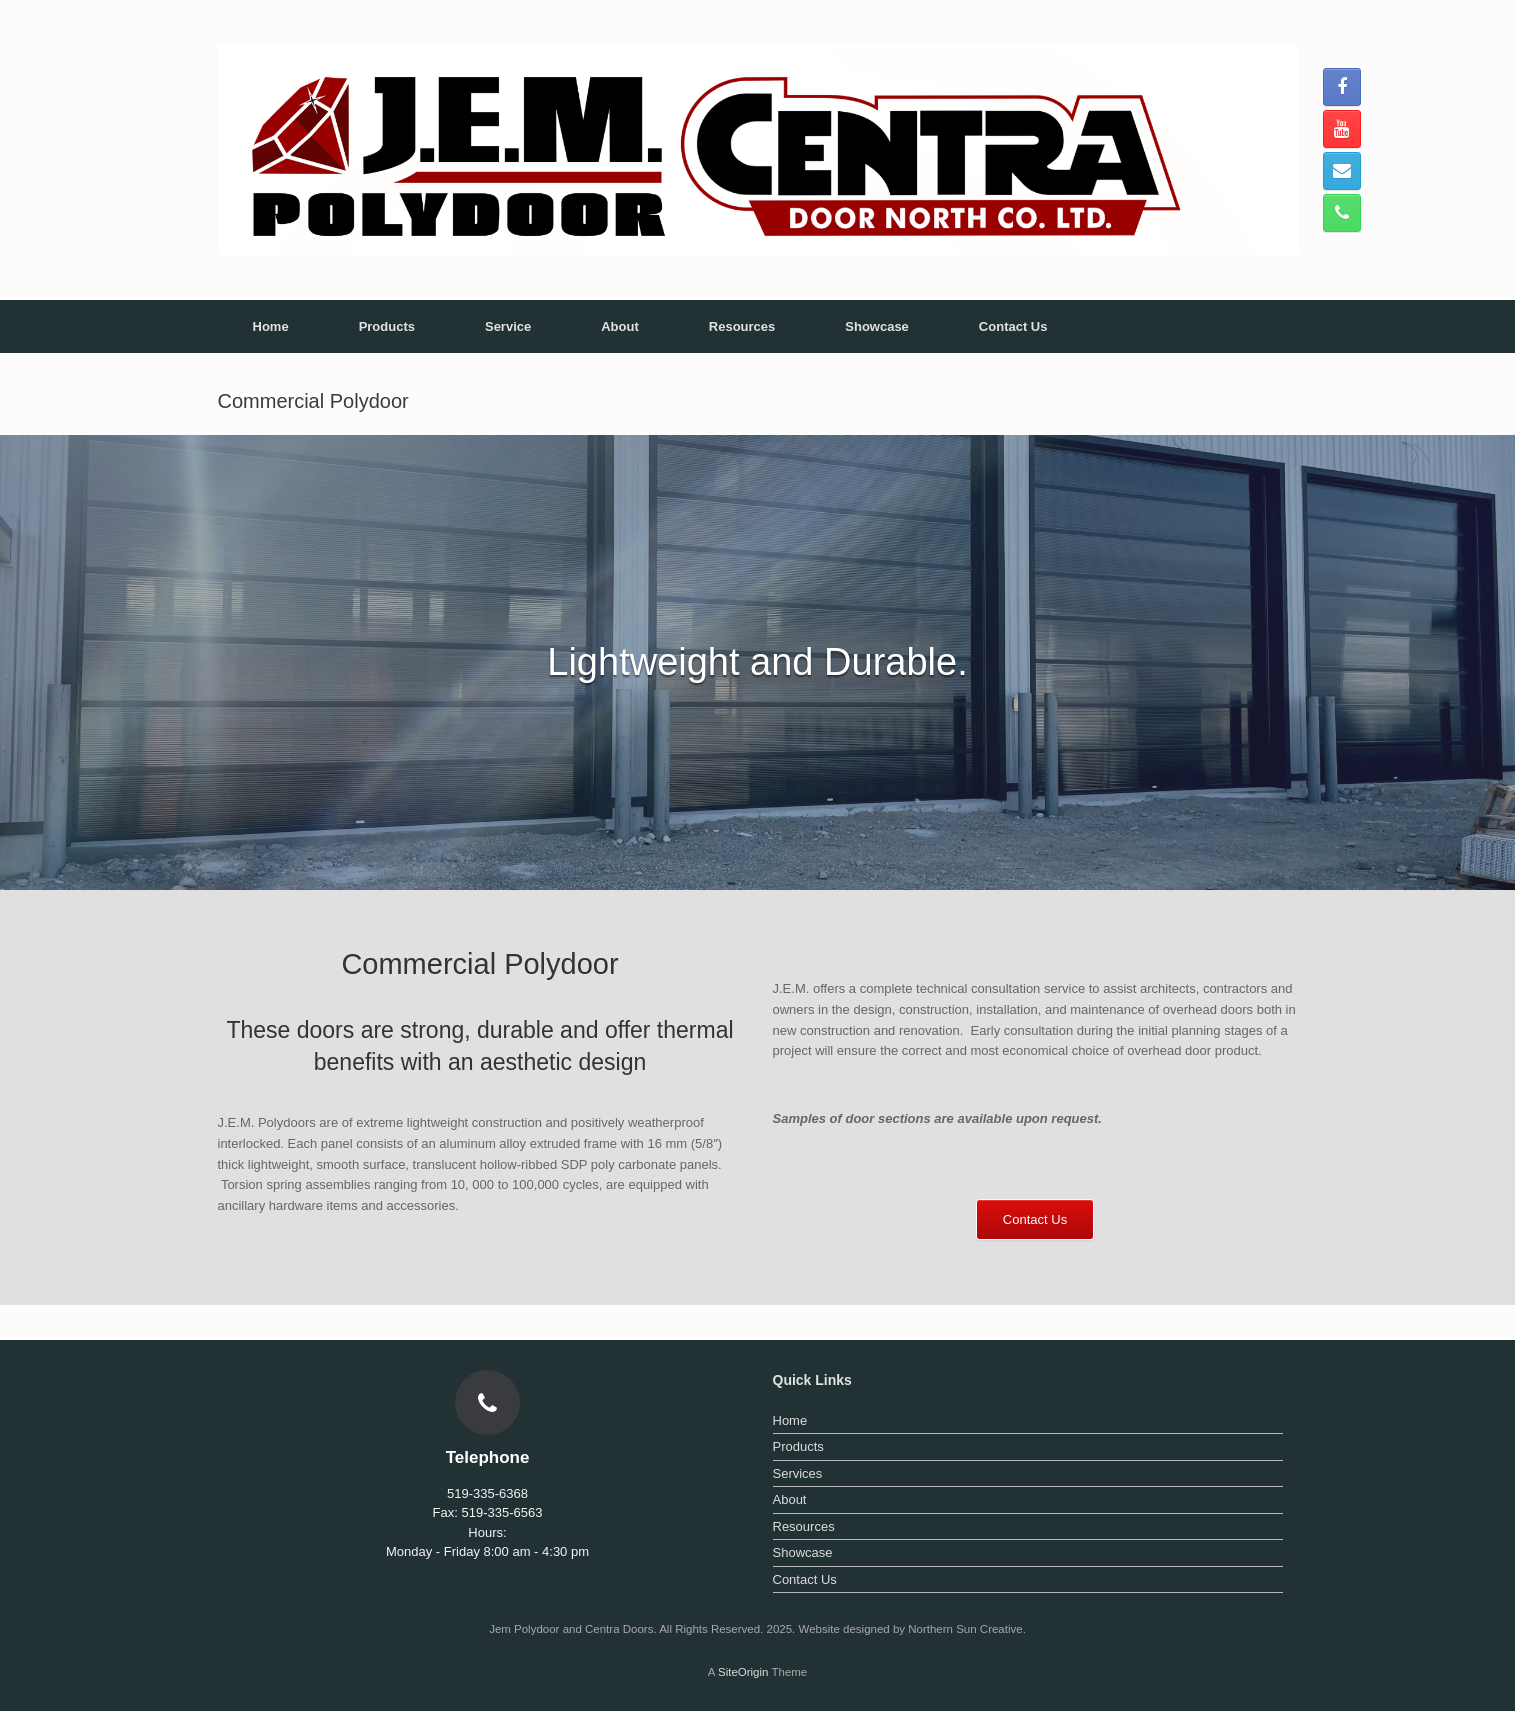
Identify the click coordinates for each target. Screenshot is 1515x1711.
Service (508, 326)
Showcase (877, 326)
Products (387, 326)
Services (798, 1473)
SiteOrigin (743, 1672)
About (620, 326)
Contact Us (1013, 326)
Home (271, 326)
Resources (742, 326)
